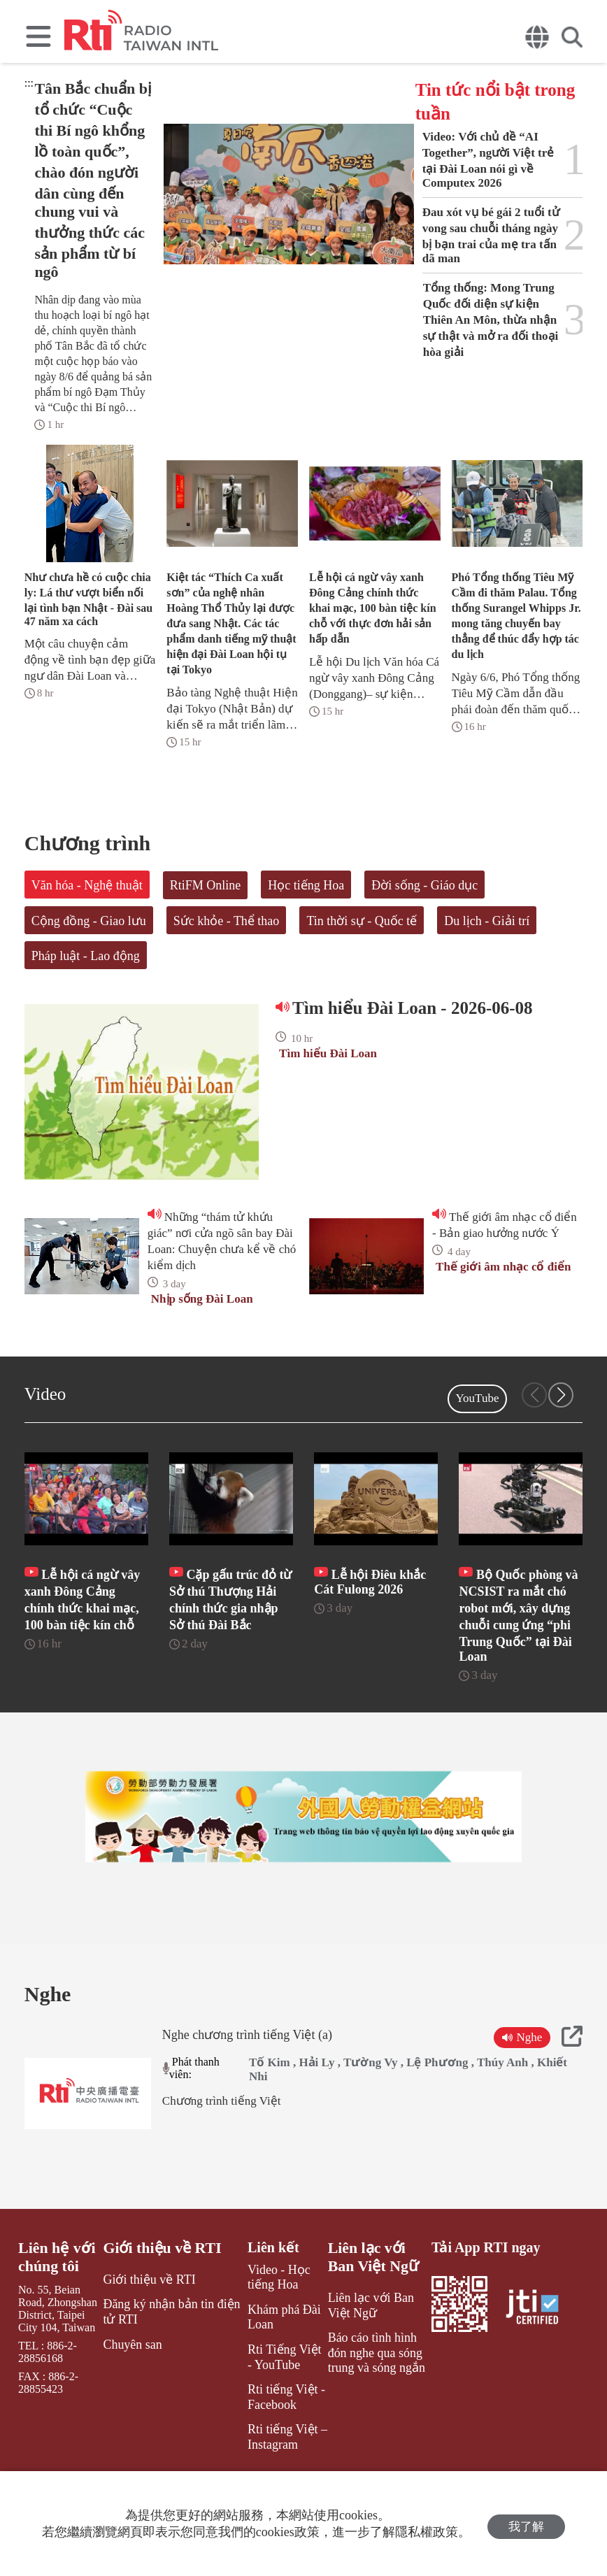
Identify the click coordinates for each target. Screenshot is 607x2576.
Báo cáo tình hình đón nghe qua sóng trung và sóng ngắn (376, 2401)
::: (29, 83)
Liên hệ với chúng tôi (54, 2313)
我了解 (526, 2524)
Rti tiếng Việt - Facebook (275, 2443)
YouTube (477, 1398)
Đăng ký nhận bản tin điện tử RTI (167, 2364)
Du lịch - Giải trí (486, 921)
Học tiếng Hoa (306, 885)
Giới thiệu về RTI (160, 2304)
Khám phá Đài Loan (273, 2369)
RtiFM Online (205, 885)
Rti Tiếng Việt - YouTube (277, 2406)
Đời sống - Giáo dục (424, 885)
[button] (560, 1395)
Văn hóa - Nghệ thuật (87, 885)
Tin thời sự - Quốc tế (361, 921)
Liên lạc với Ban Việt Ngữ (373, 2313)
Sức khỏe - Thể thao (226, 921)
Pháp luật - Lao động (85, 956)
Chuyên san (132, 2394)
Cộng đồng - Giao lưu (88, 921)
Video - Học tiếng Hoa (282, 2333)
